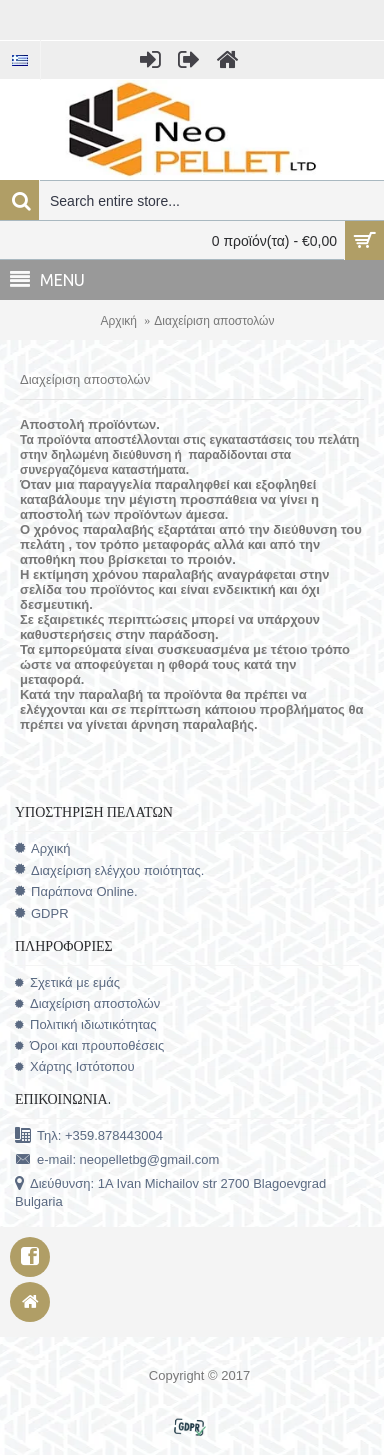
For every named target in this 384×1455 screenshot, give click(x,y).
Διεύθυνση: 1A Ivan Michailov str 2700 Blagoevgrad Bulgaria (170, 1192)
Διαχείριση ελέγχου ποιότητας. (109, 870)
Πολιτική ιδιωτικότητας (86, 1024)
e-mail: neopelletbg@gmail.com (117, 1160)
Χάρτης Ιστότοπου (75, 1066)
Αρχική (119, 321)
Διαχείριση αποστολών (214, 321)
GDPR (42, 914)
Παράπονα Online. (76, 891)
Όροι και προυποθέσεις (89, 1045)
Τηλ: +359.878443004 (89, 1136)
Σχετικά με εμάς (67, 982)
